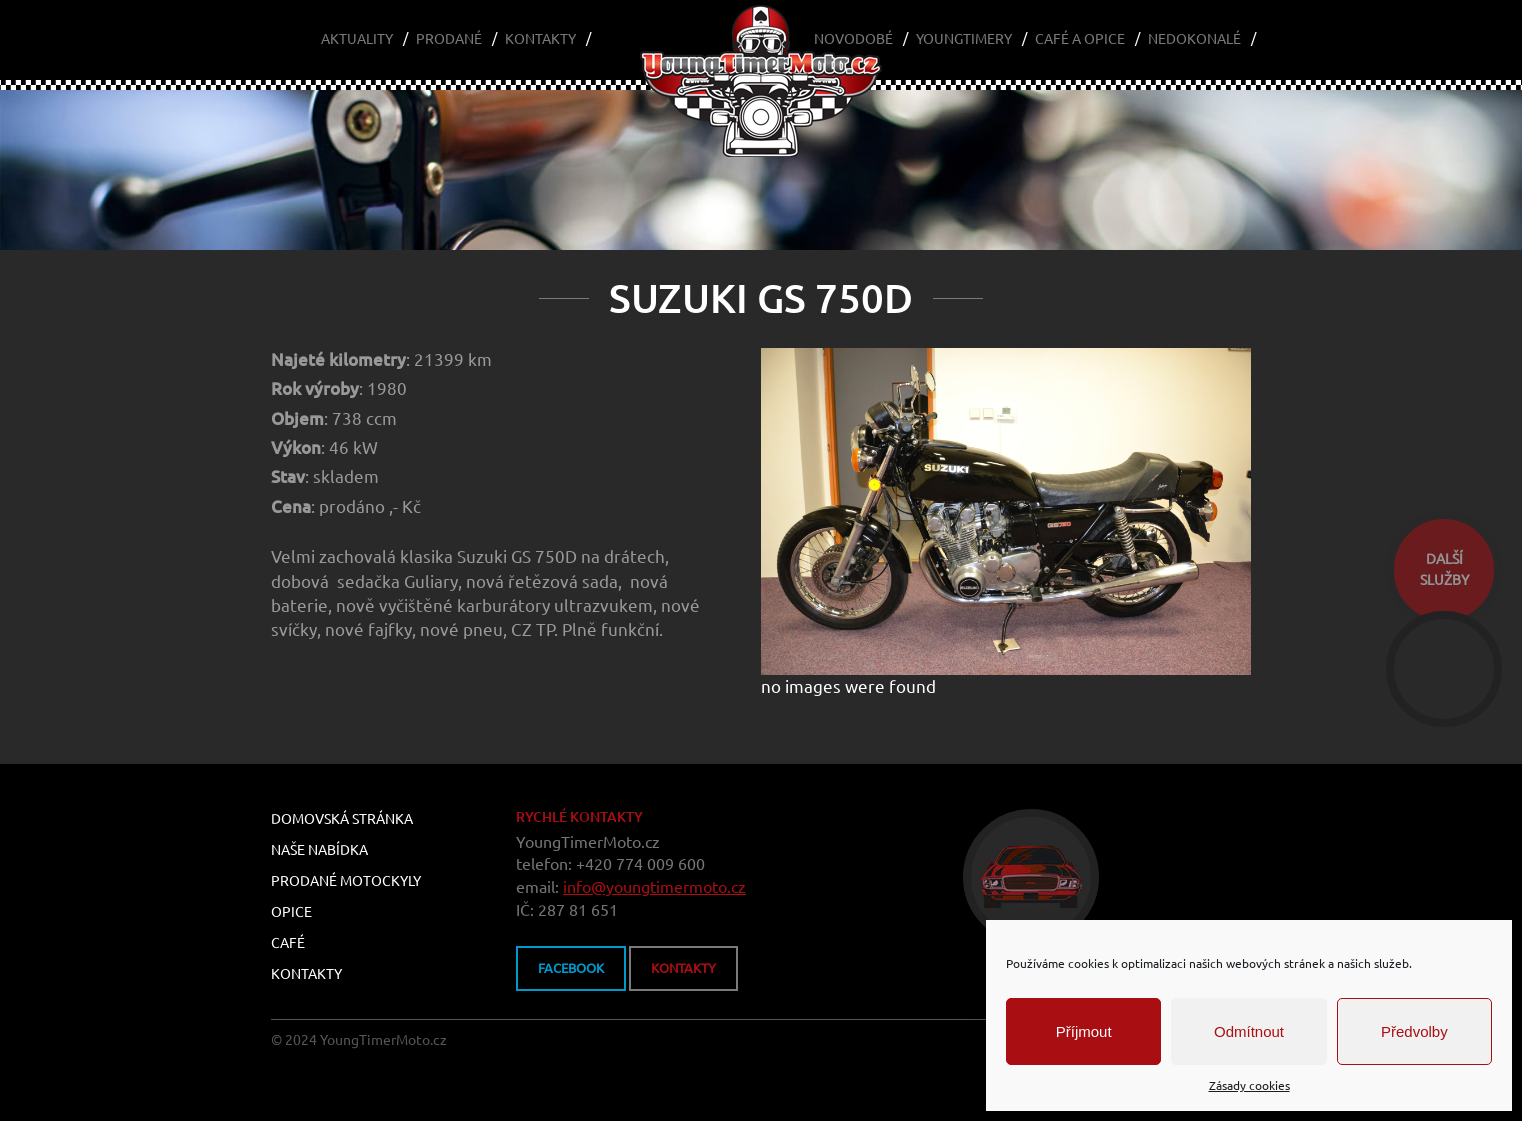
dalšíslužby (1444, 569)
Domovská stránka (342, 819)
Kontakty (540, 39)
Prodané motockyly (346, 881)
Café (288, 943)
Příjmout (1084, 1031)
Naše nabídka (319, 850)
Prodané (449, 39)
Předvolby (1414, 1031)
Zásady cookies (1249, 1085)
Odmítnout (1249, 1031)
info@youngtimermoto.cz (654, 887)
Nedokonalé (1194, 39)
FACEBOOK (571, 968)
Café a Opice (1080, 39)
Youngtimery (964, 39)
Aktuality (357, 39)
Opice (291, 912)
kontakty (683, 968)
